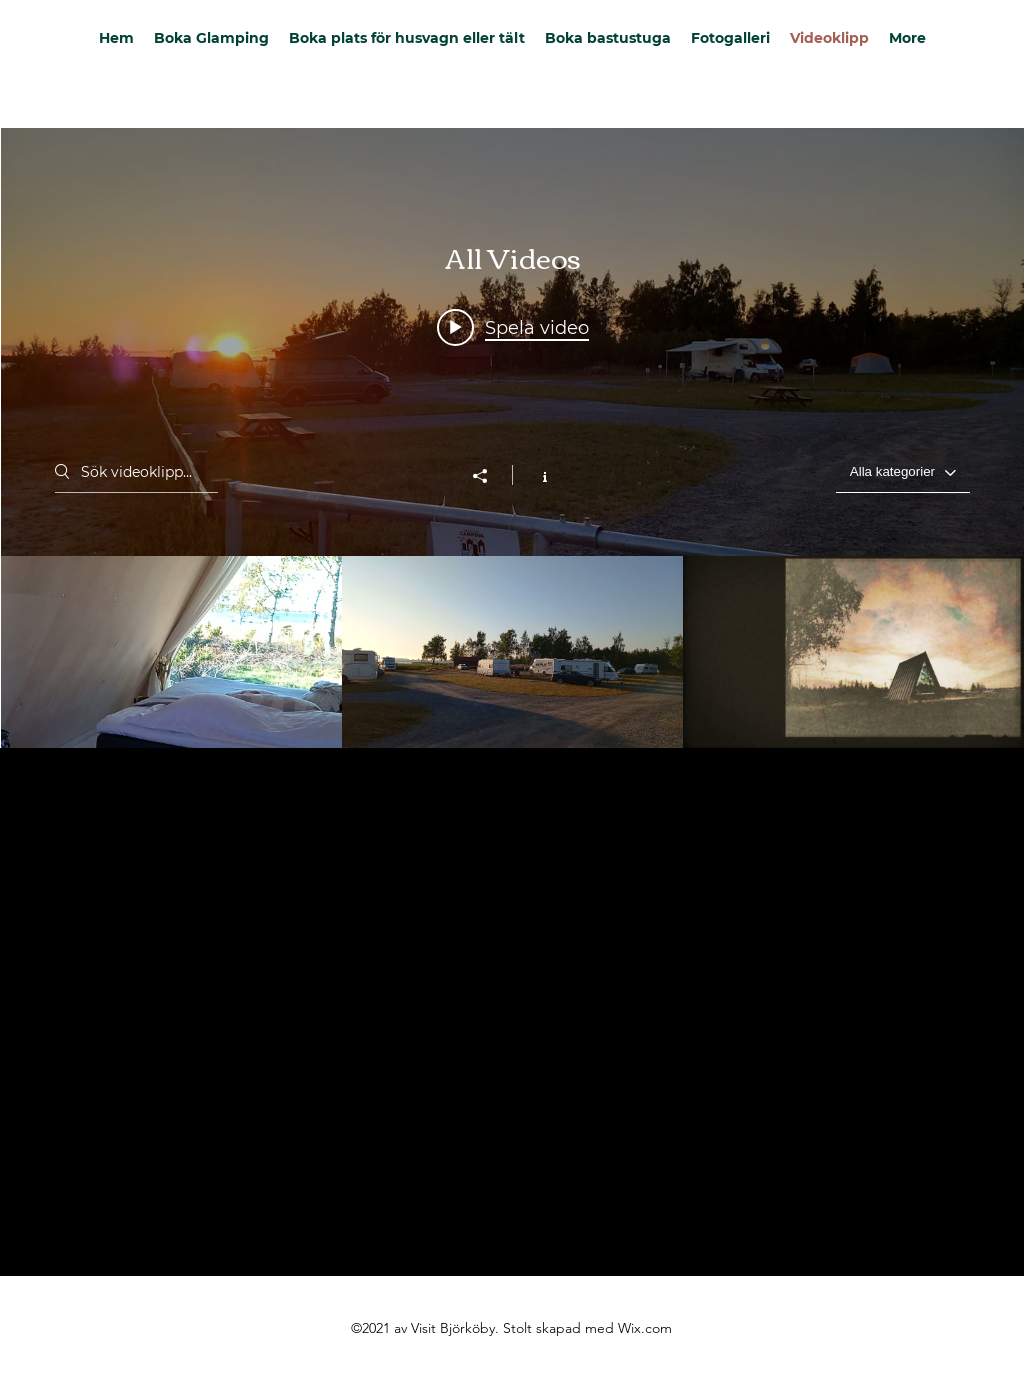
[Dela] (490, 476)
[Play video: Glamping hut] (513, 327)
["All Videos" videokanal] (512, 652)
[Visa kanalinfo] (534, 475)
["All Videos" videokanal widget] (512, 438)
